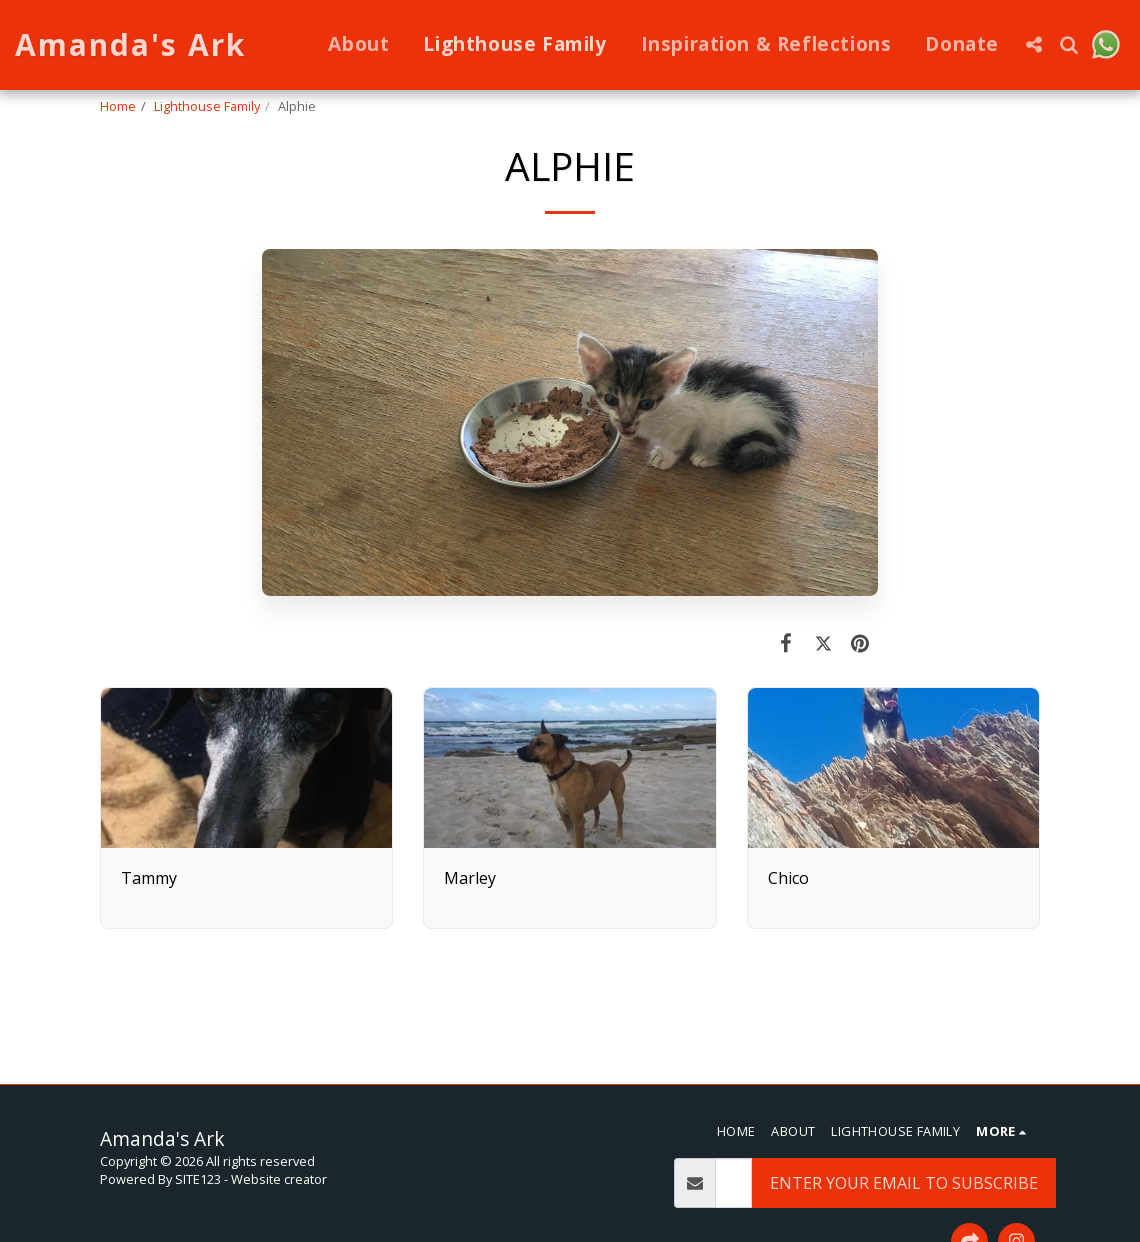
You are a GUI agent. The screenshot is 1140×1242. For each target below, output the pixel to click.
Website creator (279, 1179)
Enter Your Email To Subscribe (904, 1183)
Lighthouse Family (207, 106)
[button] (1034, 44)
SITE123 (198, 1179)
